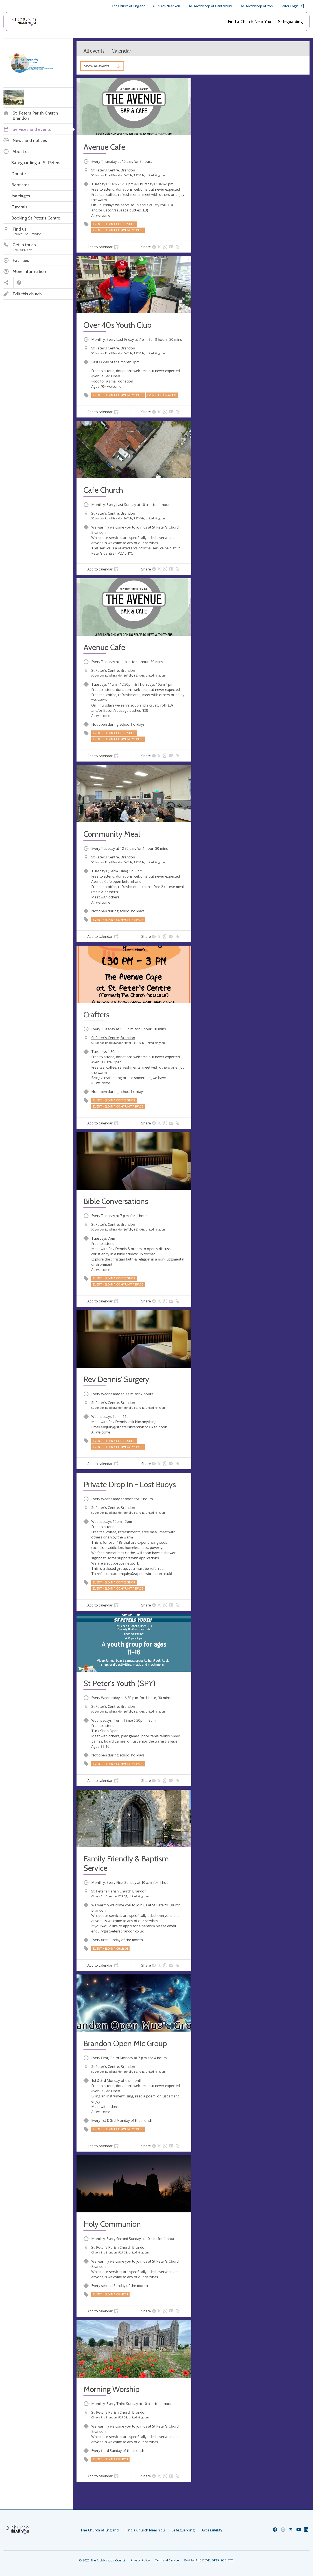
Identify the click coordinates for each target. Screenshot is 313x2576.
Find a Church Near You (249, 21)
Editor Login (292, 6)
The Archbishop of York (256, 6)
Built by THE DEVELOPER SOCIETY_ (209, 2560)
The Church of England (128, 6)
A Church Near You (166, 6)
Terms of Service (167, 2560)
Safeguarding (290, 21)
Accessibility (211, 2530)
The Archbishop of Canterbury (209, 6)
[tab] (103, 247)
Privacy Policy (140, 2560)
